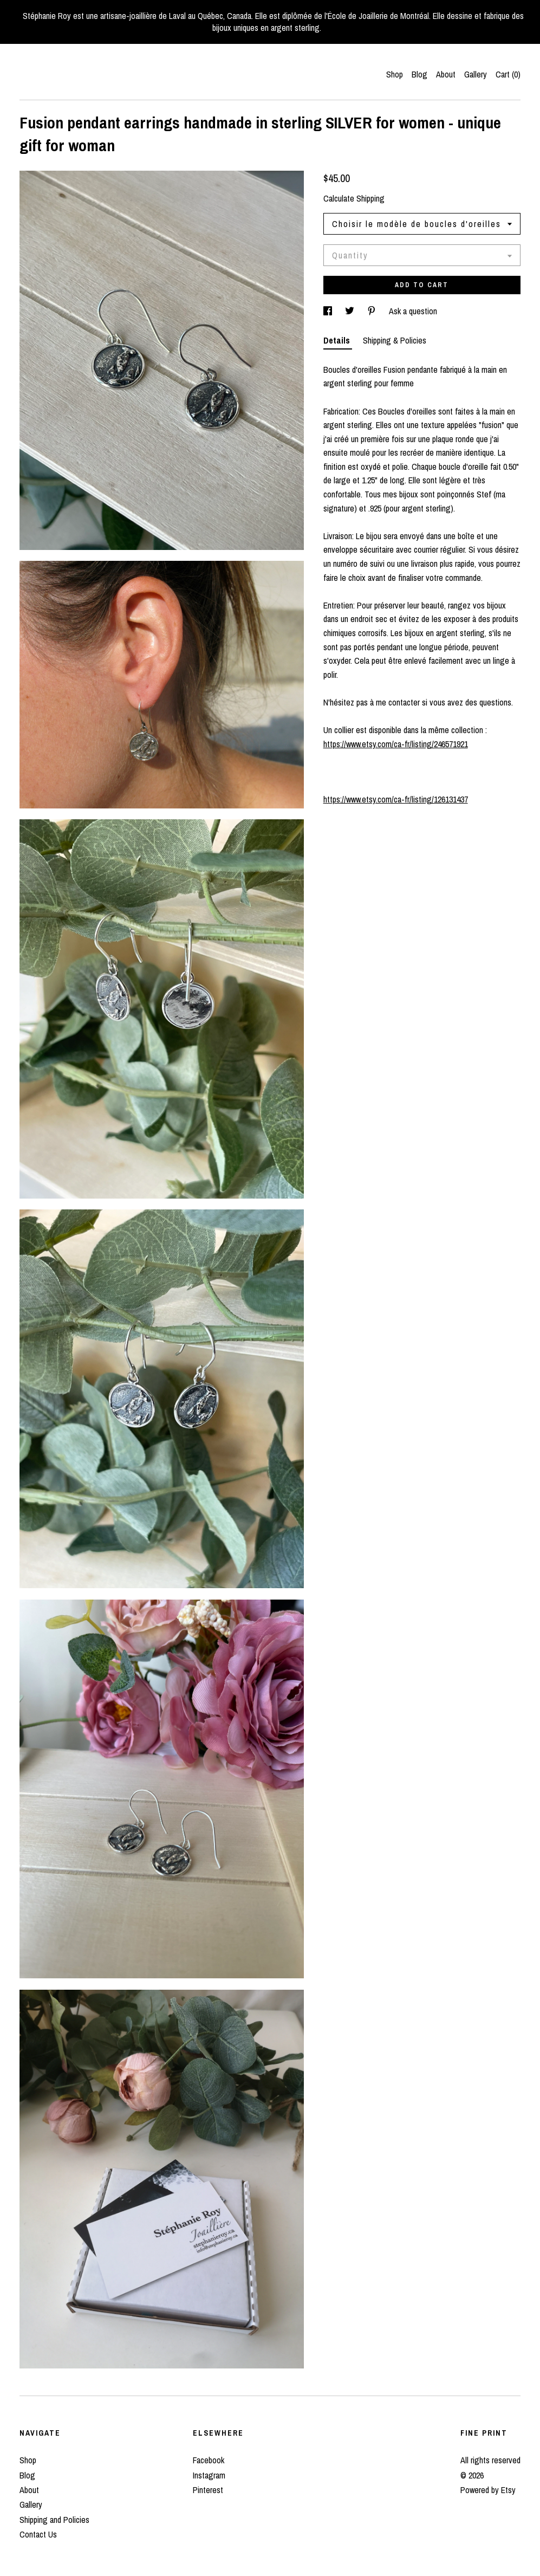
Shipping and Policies (54, 2520)
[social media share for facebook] (328, 311)
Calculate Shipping (354, 198)
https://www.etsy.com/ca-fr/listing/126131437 (395, 799)
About (446, 74)
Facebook (208, 2460)
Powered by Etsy (488, 2490)
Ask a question (413, 311)
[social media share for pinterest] (372, 311)
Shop (394, 74)
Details (337, 340)
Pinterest (208, 2490)
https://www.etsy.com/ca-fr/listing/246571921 (395, 744)
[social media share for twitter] (350, 311)
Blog (419, 74)
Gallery (475, 74)
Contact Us (38, 2534)
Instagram (209, 2475)
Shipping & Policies (394, 340)
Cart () (508, 74)
